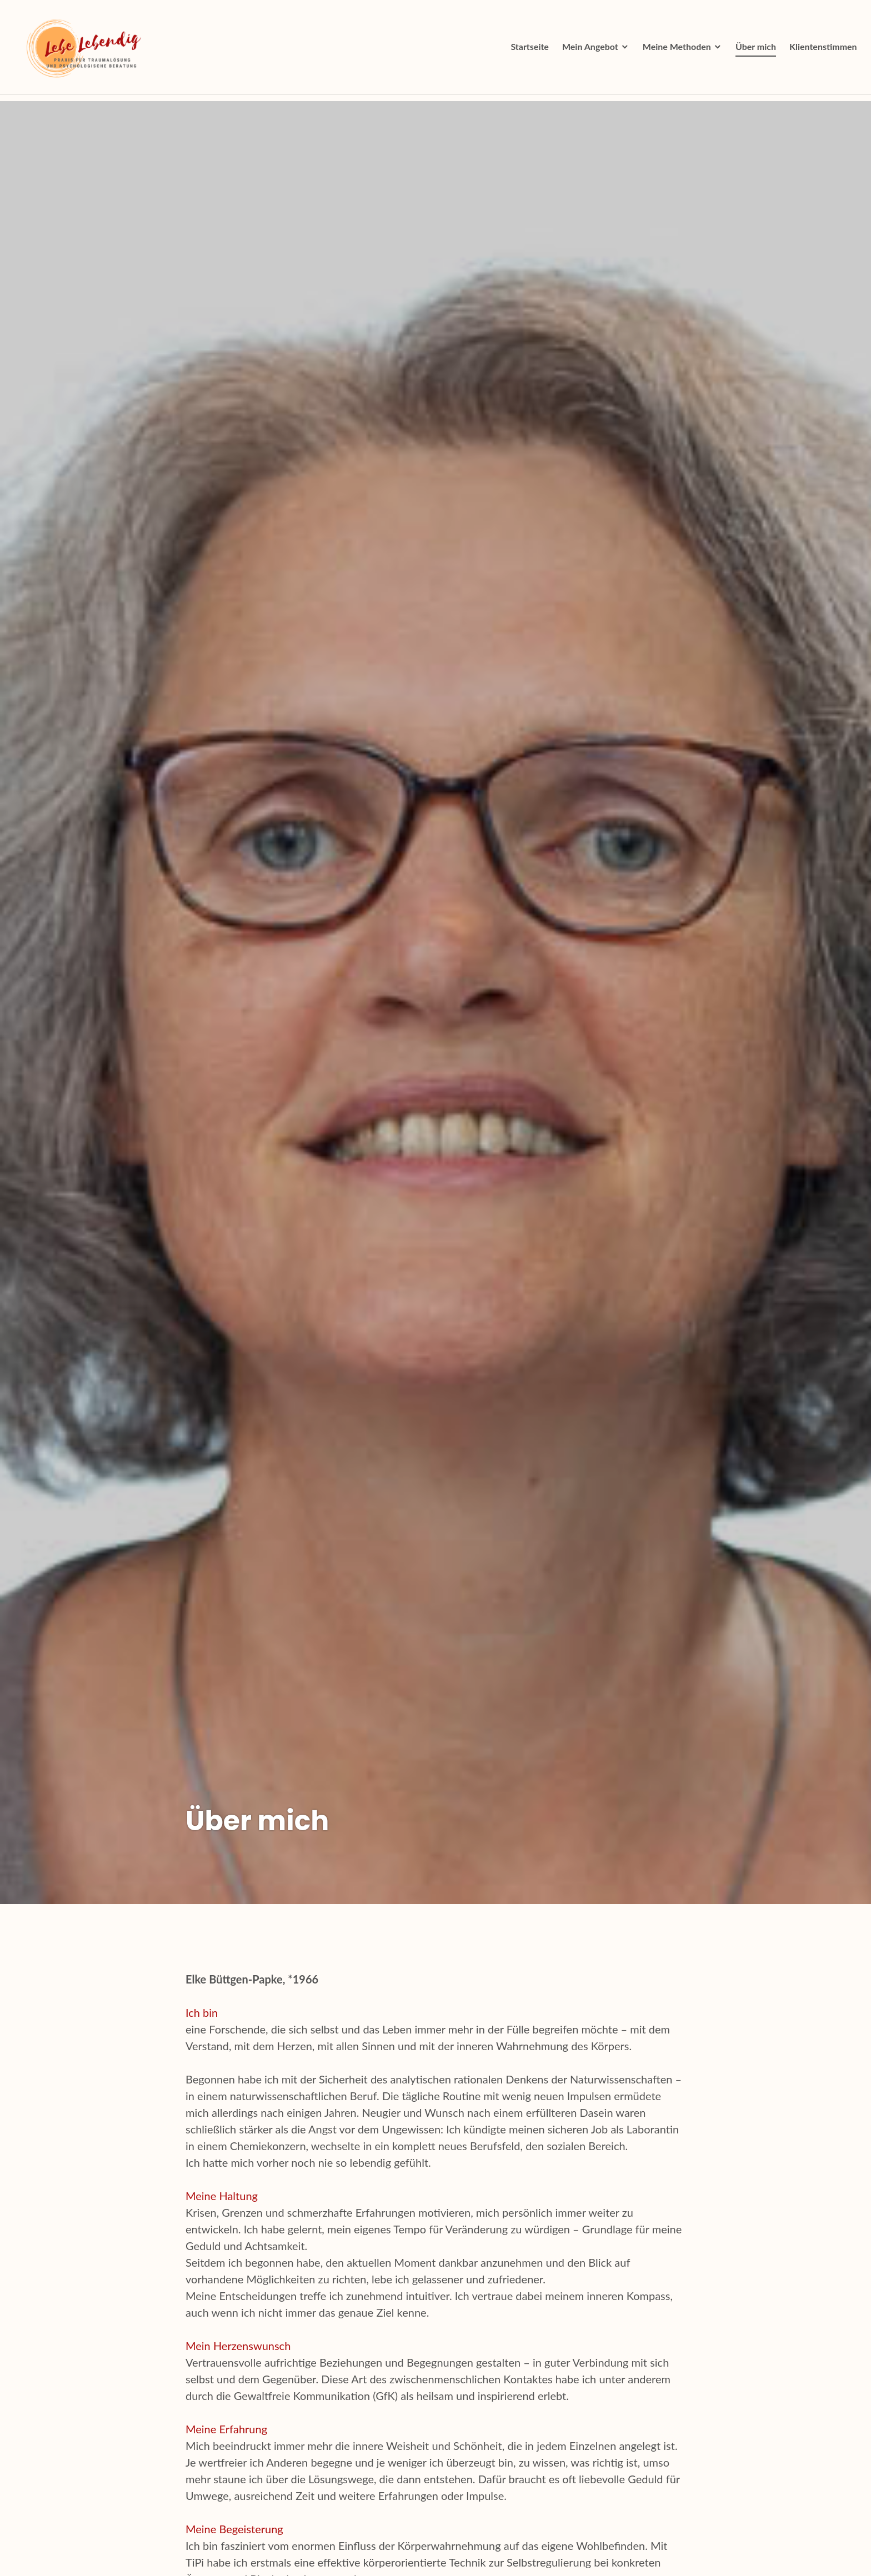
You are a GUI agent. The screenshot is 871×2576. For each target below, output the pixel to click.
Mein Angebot (587, 49)
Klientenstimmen (820, 49)
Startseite (527, 49)
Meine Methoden (674, 49)
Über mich (753, 49)
